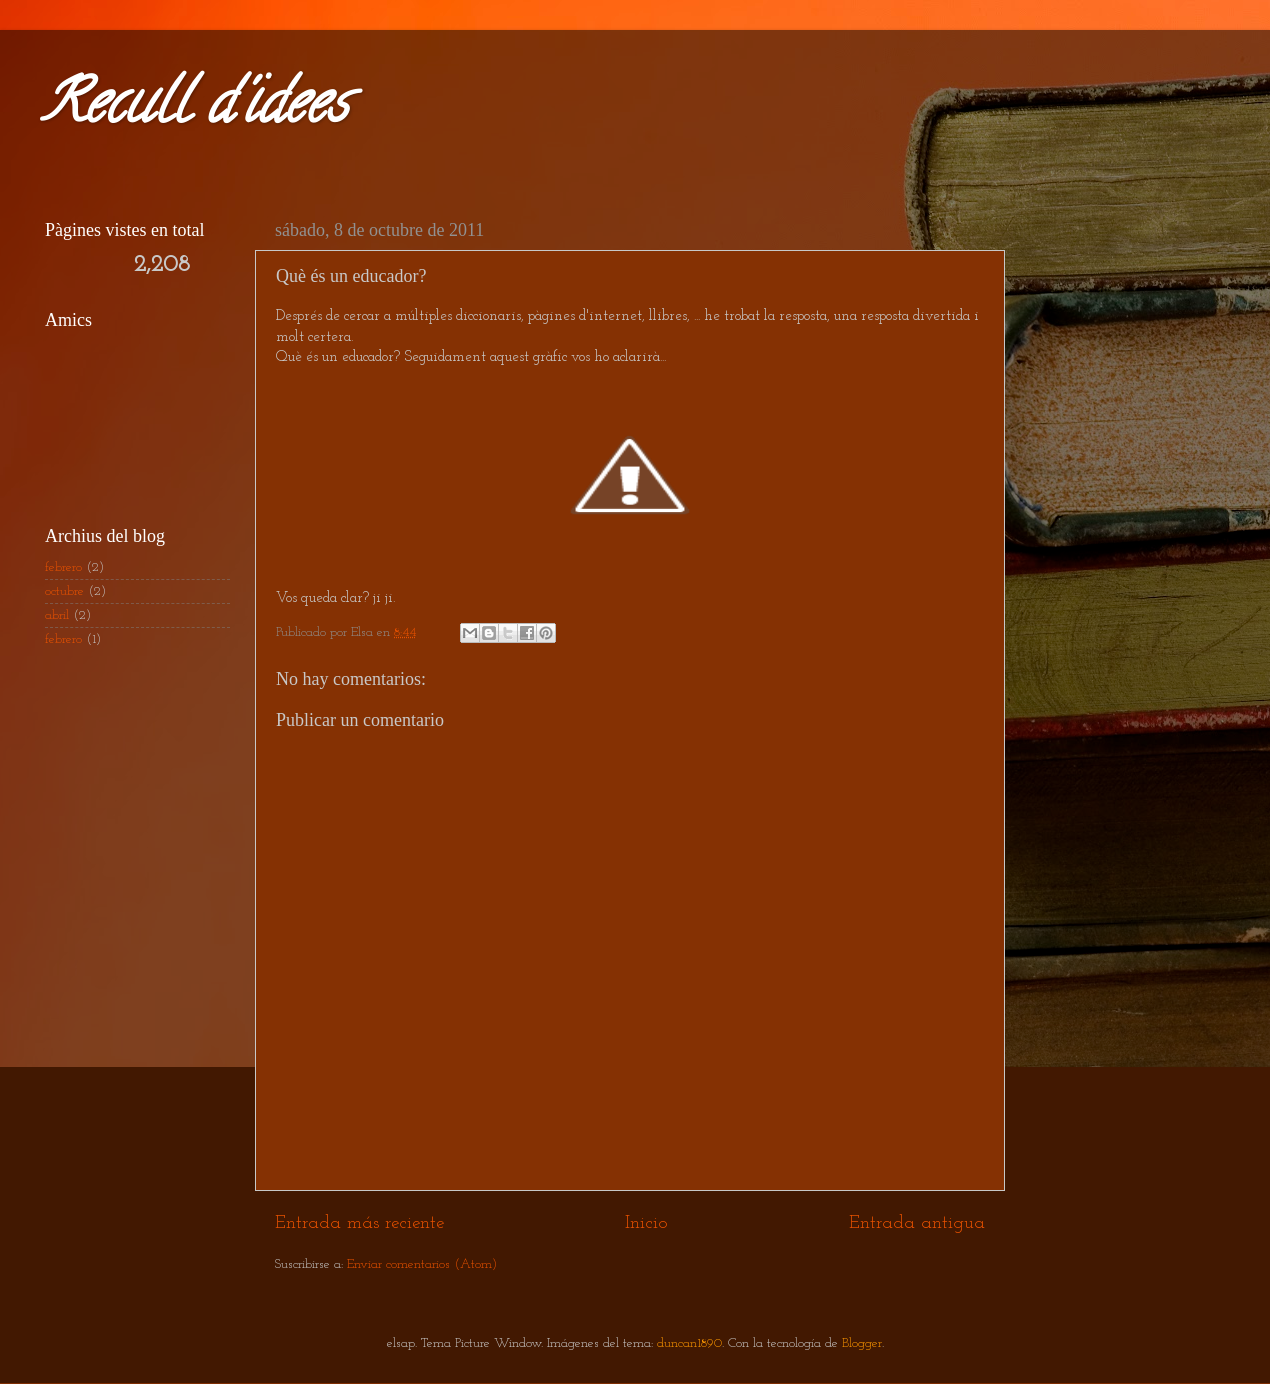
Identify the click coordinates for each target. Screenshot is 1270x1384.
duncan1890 (689, 1343)
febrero (63, 567)
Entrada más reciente (359, 1223)
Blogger (862, 1343)
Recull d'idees (194, 109)
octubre (64, 591)
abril (57, 615)
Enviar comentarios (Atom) (422, 1264)
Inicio (646, 1223)
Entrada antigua (917, 1223)
